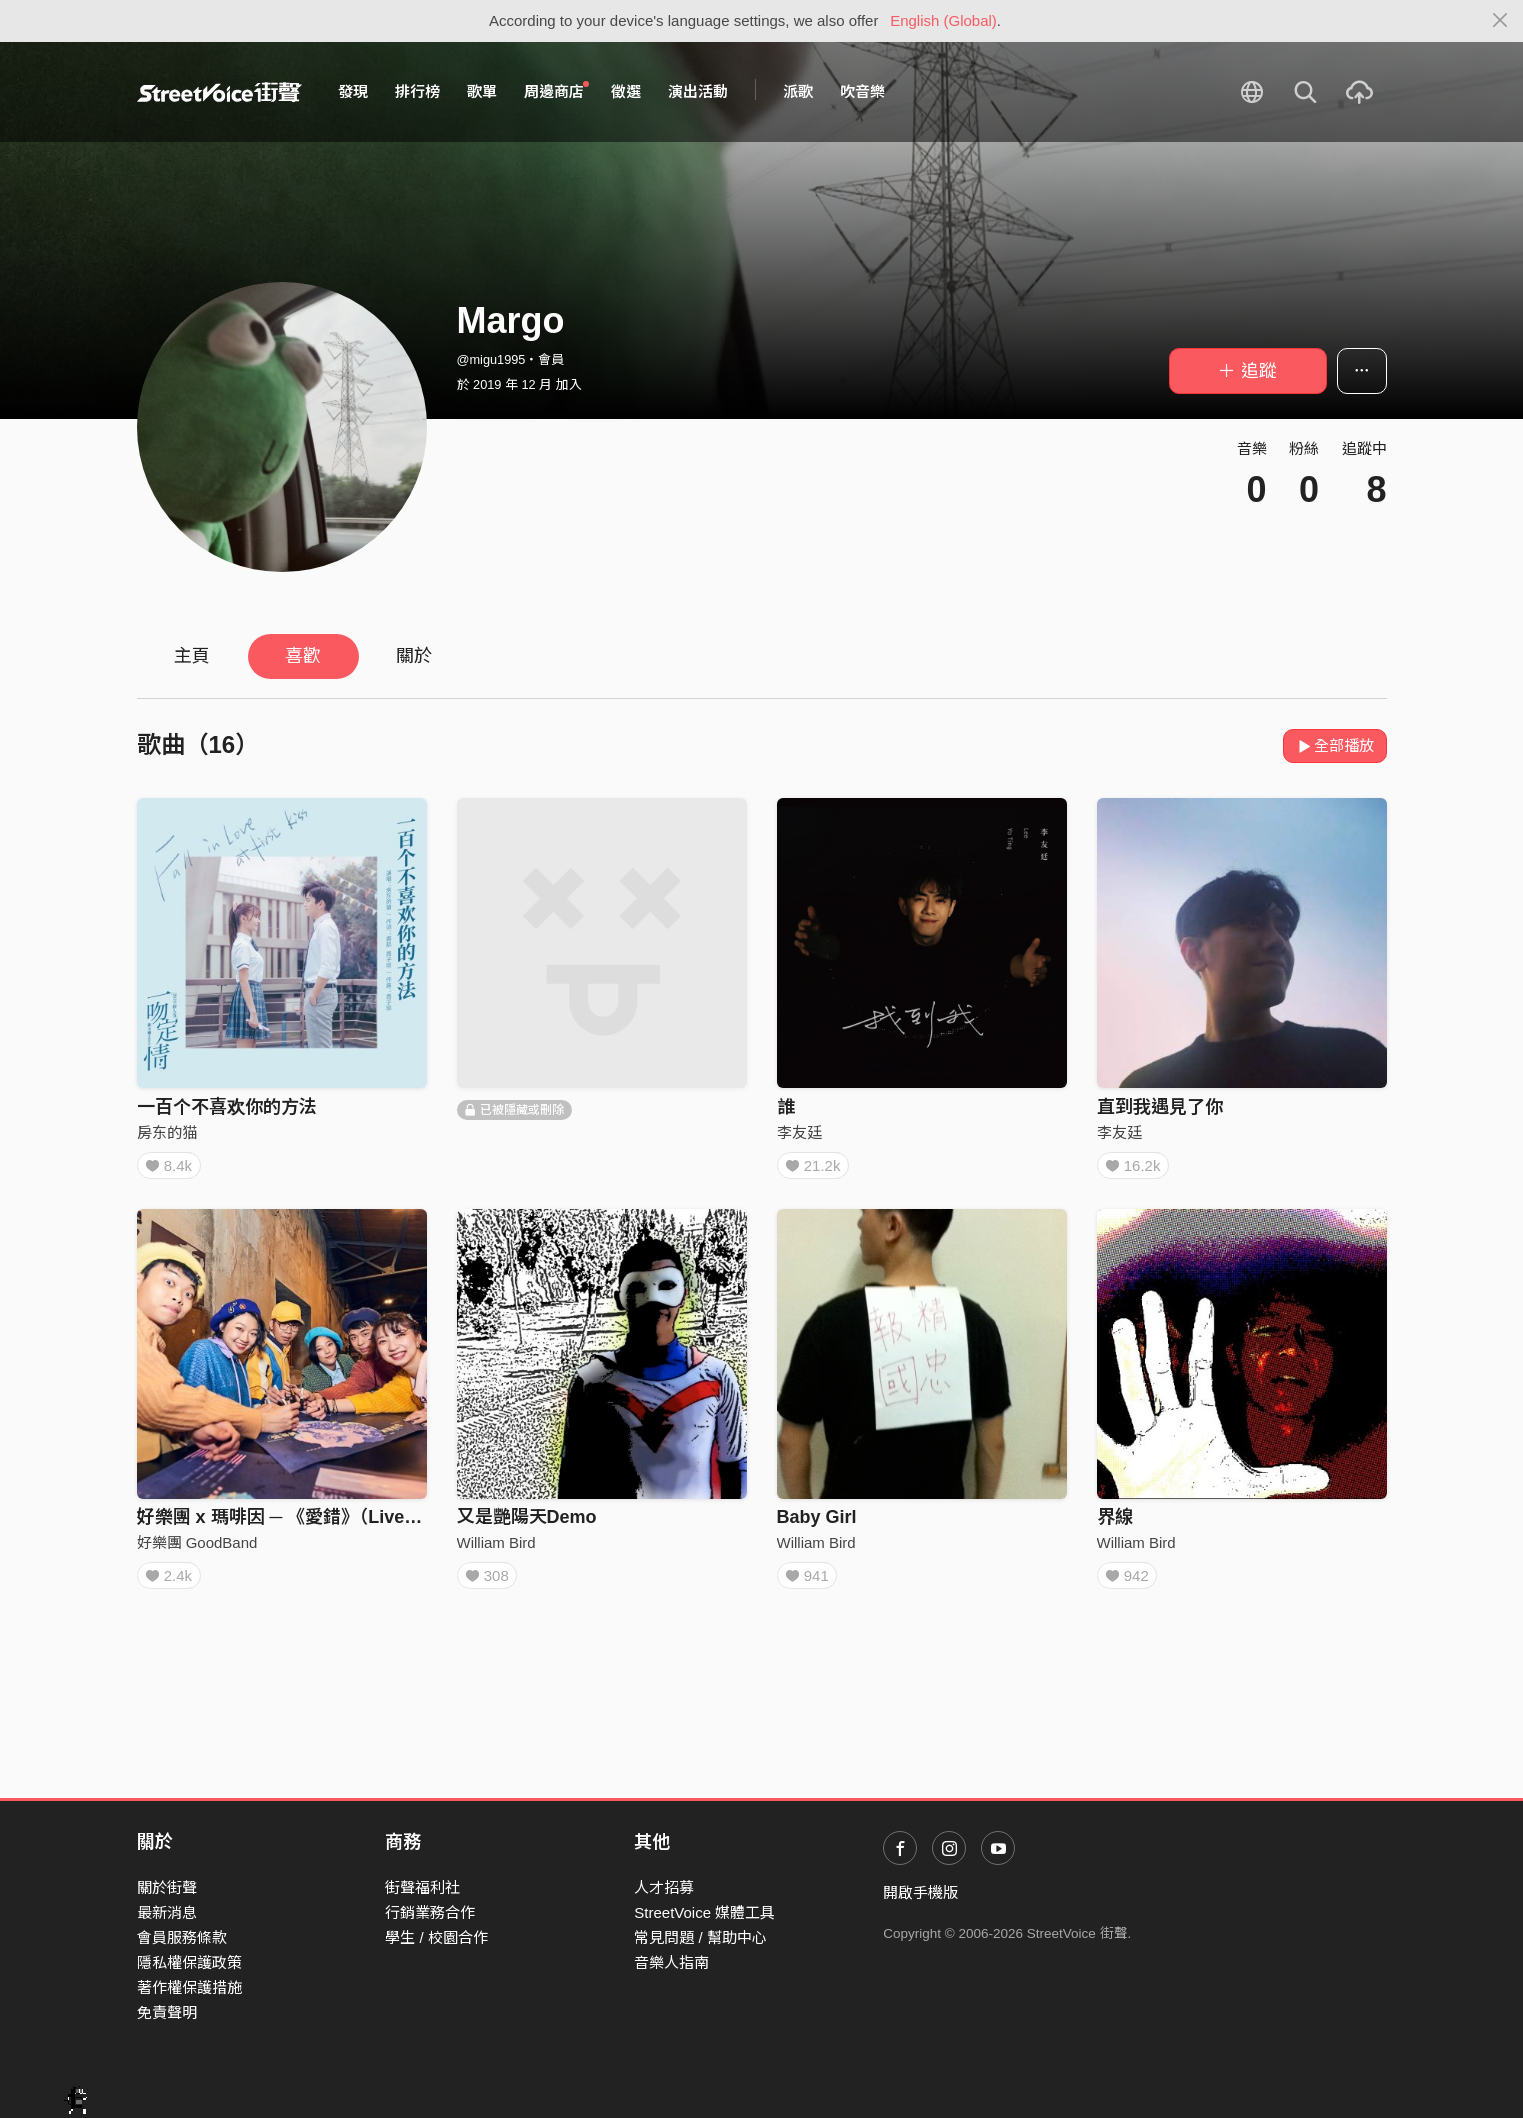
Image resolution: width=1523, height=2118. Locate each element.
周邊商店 (557, 91)
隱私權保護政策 (189, 1962)
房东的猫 (167, 1132)
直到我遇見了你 (1160, 1107)
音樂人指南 (671, 1962)
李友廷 (799, 1132)
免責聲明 (167, 2012)
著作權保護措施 (189, 1987)
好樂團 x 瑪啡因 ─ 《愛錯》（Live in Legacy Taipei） (352, 1524)
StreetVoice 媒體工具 (704, 1912)
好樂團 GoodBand (197, 1549)
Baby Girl (817, 1524)
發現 (353, 91)
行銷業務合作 (430, 1912)
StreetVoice (219, 92)
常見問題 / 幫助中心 (700, 1937)
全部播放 (1335, 745)
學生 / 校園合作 (436, 1937)
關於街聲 (167, 1887)
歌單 (482, 91)
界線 (1115, 1524)
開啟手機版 (920, 1892)
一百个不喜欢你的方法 (227, 1107)
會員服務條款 (182, 1937)
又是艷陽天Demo (527, 1524)
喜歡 (303, 656)
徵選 (626, 91)
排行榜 (417, 91)
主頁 (192, 656)
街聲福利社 (422, 1887)
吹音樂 (862, 91)
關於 (414, 656)
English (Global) (943, 20)
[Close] (1500, 21)
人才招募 (664, 1887)
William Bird (496, 1549)
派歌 (798, 91)
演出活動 (698, 91)
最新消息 (167, 1912)
